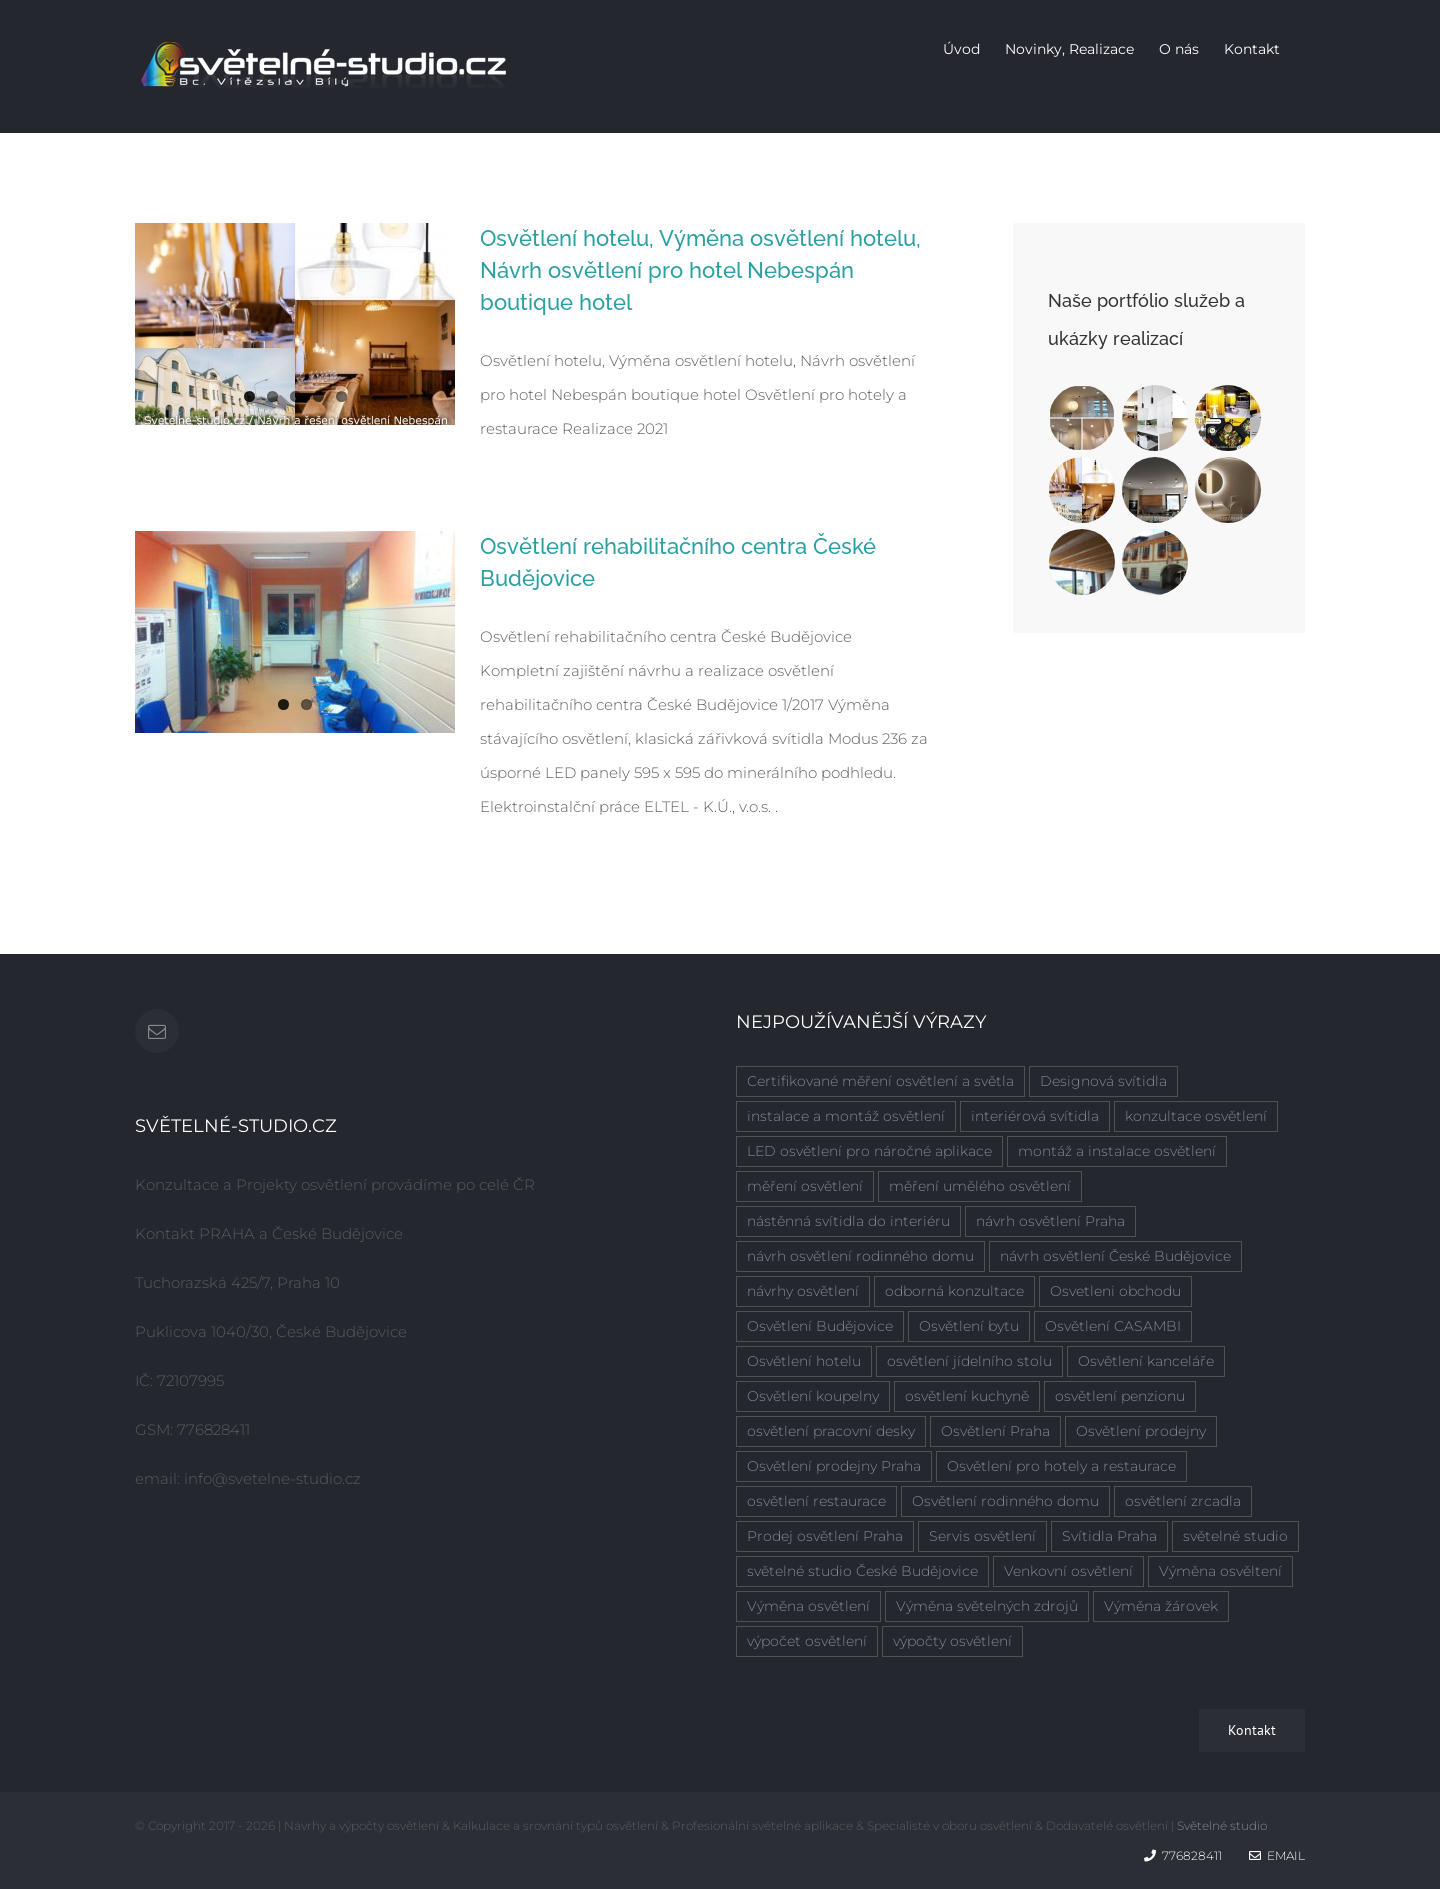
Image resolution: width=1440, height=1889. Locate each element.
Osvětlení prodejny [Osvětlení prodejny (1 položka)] (1141, 1431)
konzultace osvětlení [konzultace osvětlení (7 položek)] (1196, 1116)
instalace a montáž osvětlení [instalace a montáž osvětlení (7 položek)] (846, 1116)
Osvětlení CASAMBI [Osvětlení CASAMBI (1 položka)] (1113, 1326)
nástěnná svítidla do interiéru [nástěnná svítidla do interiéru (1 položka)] (848, 1221)
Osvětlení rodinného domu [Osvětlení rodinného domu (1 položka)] (1005, 1501)
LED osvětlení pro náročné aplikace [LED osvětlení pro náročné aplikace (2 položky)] (869, 1151)
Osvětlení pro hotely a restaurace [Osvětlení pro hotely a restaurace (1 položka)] (1061, 1466)
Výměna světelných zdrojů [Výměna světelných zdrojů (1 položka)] (987, 1606)
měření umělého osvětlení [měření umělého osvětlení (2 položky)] (980, 1186)
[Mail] (157, 1031)
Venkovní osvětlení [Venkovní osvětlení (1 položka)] (1068, 1571)
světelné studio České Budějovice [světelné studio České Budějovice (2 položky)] (862, 1571)
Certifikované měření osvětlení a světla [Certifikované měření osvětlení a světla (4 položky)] (880, 1081)
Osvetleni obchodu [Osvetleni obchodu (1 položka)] (1115, 1291)
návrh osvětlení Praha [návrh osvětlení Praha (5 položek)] (1050, 1221)
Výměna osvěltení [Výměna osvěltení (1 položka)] (1220, 1571)
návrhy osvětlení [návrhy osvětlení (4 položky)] (803, 1291)
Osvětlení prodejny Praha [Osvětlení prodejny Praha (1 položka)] (834, 1466)
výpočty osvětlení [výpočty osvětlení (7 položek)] (952, 1641)
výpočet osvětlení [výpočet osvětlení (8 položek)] (807, 1641)
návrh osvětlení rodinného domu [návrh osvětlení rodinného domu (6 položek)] (860, 1256)
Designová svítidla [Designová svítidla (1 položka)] (1103, 1081)
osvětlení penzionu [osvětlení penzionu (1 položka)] (1120, 1396)
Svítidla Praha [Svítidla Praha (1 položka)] (1109, 1536)
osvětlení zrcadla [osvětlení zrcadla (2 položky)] (1183, 1501)
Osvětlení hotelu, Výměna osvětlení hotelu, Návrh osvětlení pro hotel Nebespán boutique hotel (700, 270)
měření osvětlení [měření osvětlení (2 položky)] (805, 1186)
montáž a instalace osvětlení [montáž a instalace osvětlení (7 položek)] (1117, 1151)
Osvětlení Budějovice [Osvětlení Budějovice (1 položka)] (820, 1326)
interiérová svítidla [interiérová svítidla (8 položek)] (1035, 1116)
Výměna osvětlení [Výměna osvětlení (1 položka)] (808, 1606)
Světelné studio (1222, 1825)
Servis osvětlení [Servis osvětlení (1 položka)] (982, 1536)
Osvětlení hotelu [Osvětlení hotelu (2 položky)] (804, 1361)
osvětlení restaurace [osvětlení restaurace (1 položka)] (816, 1501)
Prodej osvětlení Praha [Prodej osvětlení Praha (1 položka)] (825, 1536)
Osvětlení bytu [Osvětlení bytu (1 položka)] (969, 1326)
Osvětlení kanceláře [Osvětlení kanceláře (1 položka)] (1146, 1361)
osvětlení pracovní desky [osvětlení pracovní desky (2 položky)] (831, 1431)
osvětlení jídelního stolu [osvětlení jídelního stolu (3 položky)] (969, 1361)
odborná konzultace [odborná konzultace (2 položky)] (954, 1291)
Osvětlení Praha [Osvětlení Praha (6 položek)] (995, 1431)
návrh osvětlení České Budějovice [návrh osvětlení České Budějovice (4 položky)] (1115, 1256)
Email (1277, 1855)
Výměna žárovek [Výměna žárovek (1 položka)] (1161, 1606)
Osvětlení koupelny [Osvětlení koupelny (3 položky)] (813, 1396)
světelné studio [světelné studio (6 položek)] (1235, 1536)
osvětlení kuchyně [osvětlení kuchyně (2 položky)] (967, 1396)
